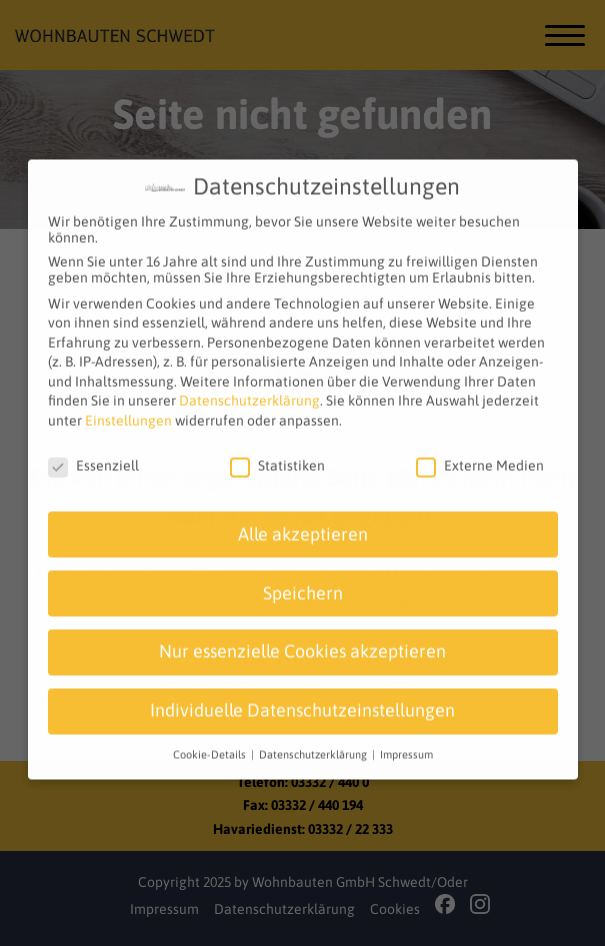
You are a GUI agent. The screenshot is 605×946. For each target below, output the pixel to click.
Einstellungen (128, 409)
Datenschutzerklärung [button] (314, 743)
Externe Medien (480, 454)
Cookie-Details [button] (211, 743)
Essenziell (93, 454)
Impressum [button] (406, 743)
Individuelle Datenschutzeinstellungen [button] (302, 699)
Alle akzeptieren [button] (303, 522)
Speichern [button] (303, 581)
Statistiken (277, 454)
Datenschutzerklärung (249, 389)
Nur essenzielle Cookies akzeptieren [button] (302, 640)
